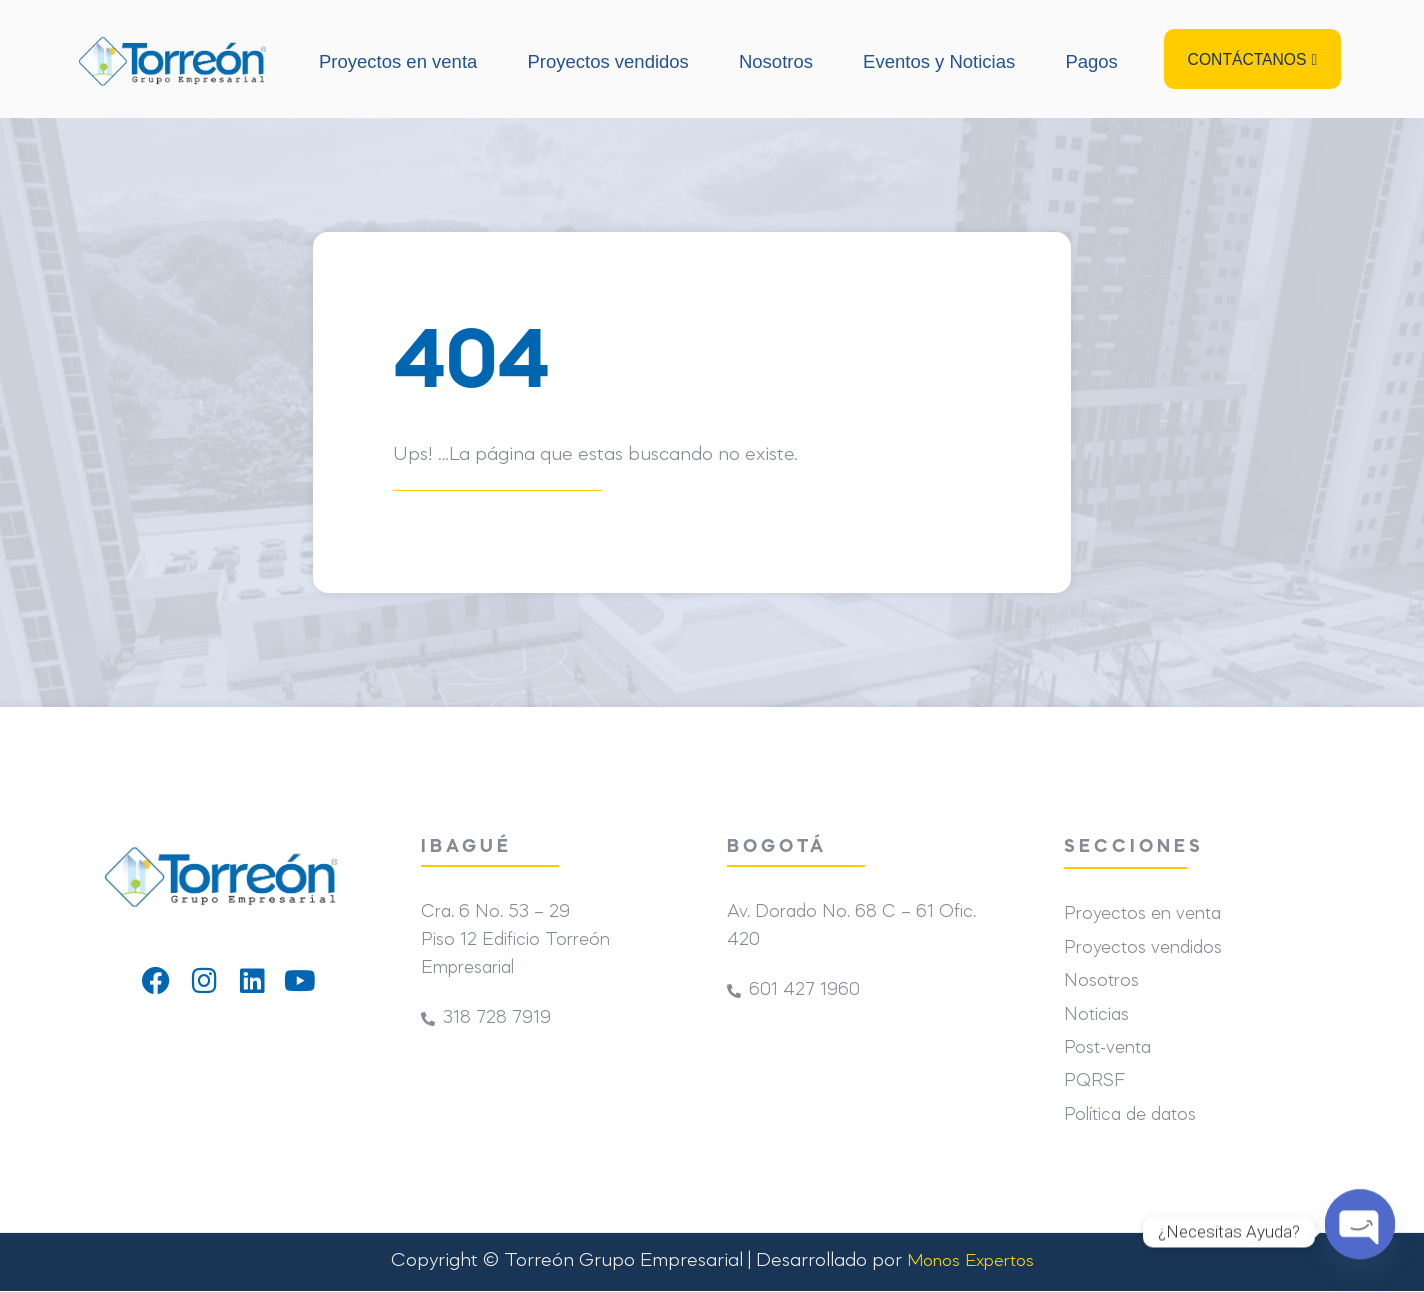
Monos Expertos (970, 1262)
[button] (1252, 59)
